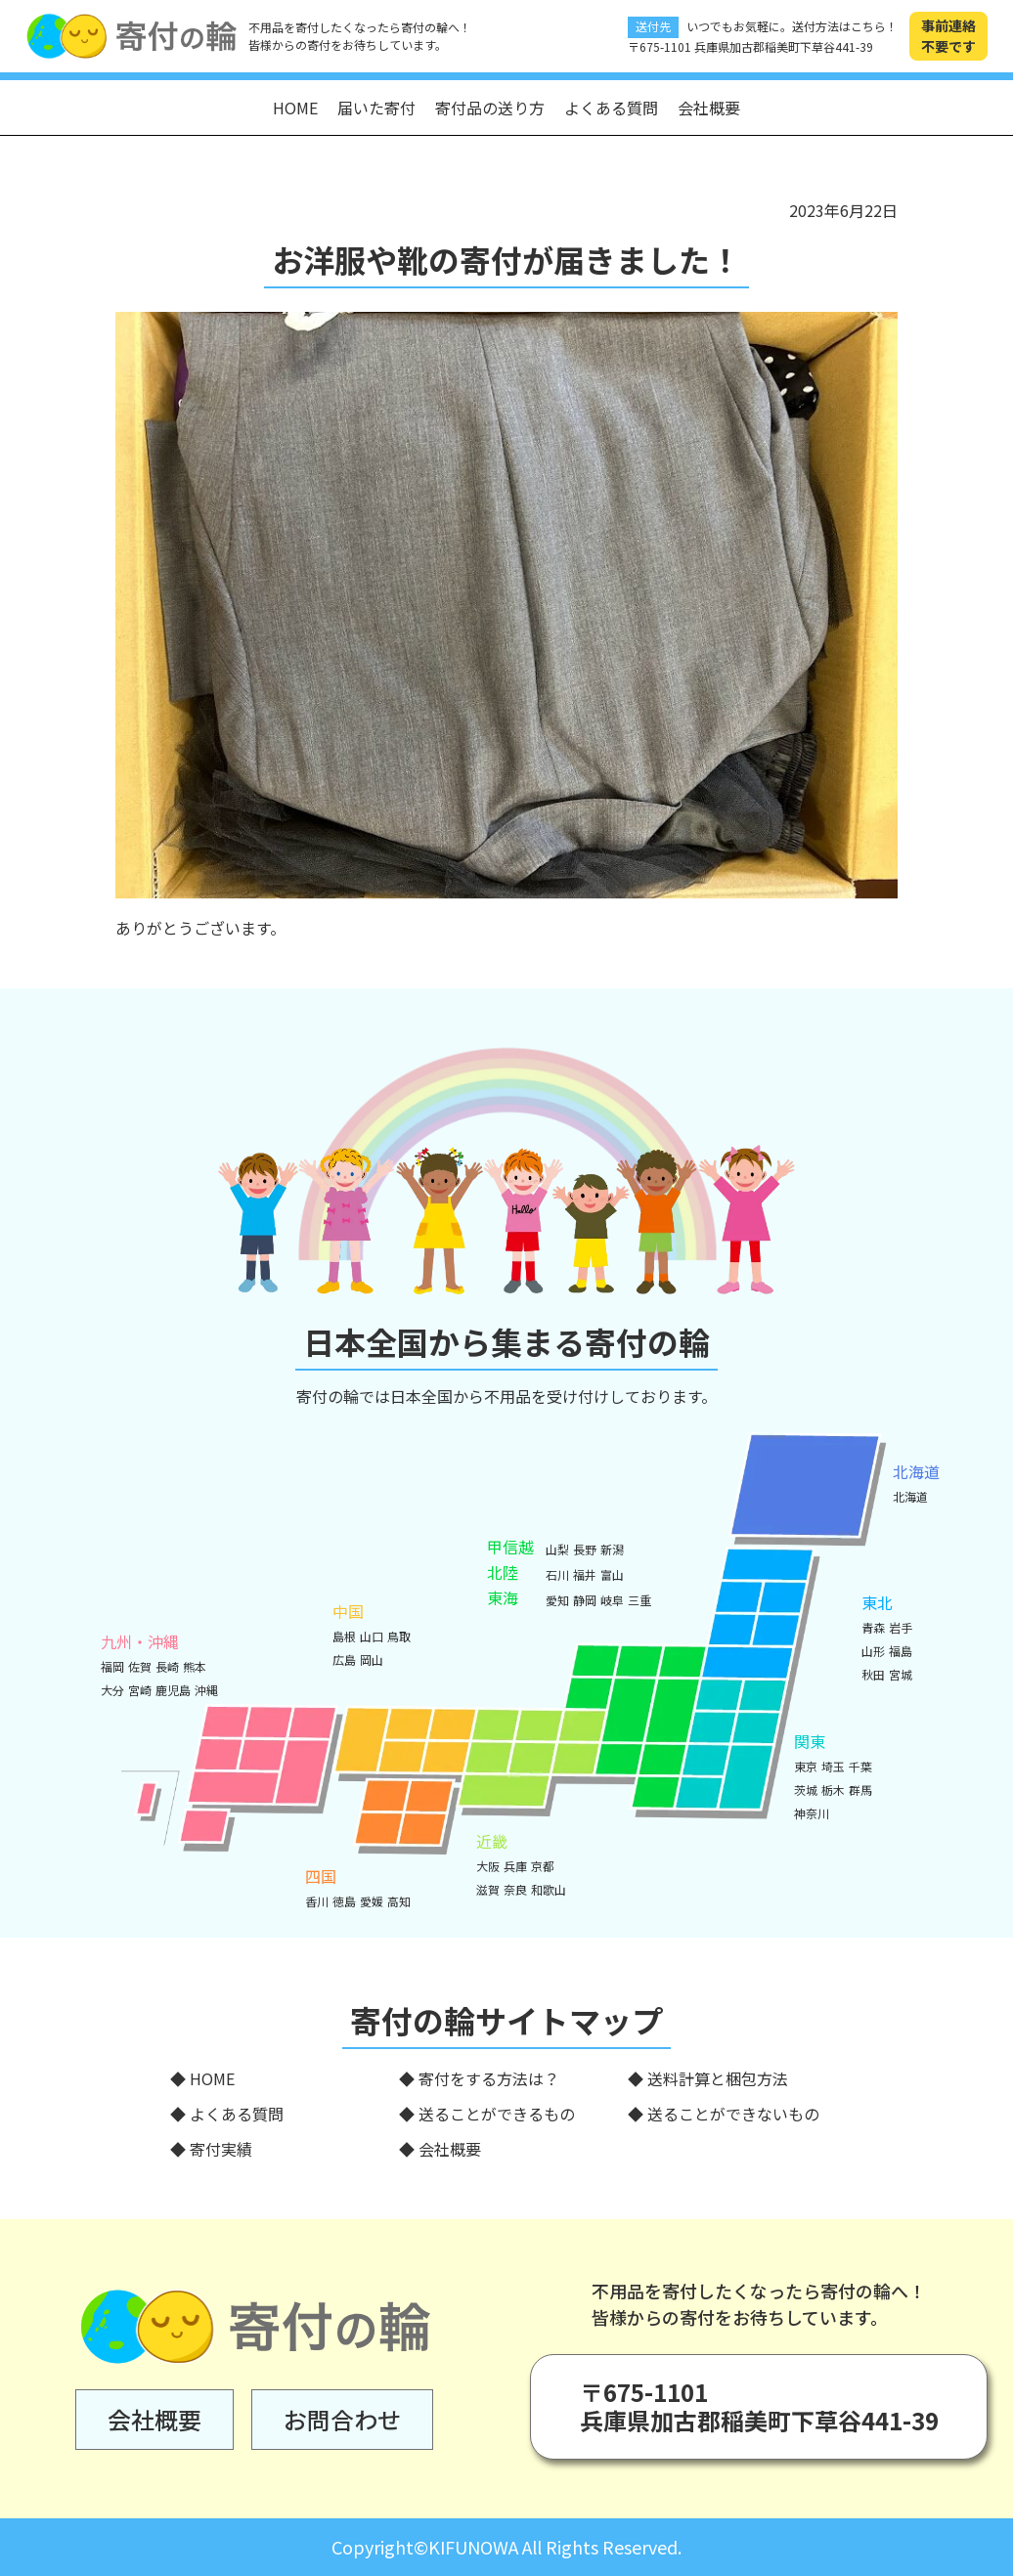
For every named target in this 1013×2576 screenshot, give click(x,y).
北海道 (910, 1496)
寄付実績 (221, 2149)
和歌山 (548, 1889)
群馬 (860, 1789)
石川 (557, 1574)
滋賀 (488, 1889)
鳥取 (399, 1636)
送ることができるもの (496, 2113)
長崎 (167, 1666)
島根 (344, 1636)
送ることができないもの (733, 2113)
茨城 (805, 1789)
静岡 (584, 1600)
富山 (612, 1574)
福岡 (112, 1666)
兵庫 (515, 1865)
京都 (542, 1865)
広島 (344, 1659)
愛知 (557, 1600)
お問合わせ (342, 2419)
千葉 (860, 1766)
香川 (317, 1901)
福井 (584, 1574)
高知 (399, 1901)
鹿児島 (173, 1689)
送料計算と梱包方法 (717, 2078)
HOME (295, 107)
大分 (112, 1689)
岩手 (900, 1627)
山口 (371, 1636)
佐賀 (140, 1666)
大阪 (488, 1865)
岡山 (371, 1659)
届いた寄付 (376, 107)
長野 (584, 1549)
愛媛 (371, 1901)
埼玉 (833, 1766)
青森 (873, 1627)
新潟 (612, 1549)
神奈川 (811, 1813)
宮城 (900, 1674)
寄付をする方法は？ (488, 2078)
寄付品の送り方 (490, 107)
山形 (873, 1650)
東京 (805, 1766)
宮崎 (140, 1689)
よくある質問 (611, 107)
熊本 (194, 1666)
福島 (900, 1650)
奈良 (515, 1889)
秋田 (873, 1674)
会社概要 (709, 107)
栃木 (833, 1789)
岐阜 (612, 1600)
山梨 (557, 1549)
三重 (639, 1600)
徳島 (344, 1901)
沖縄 (206, 1689)
